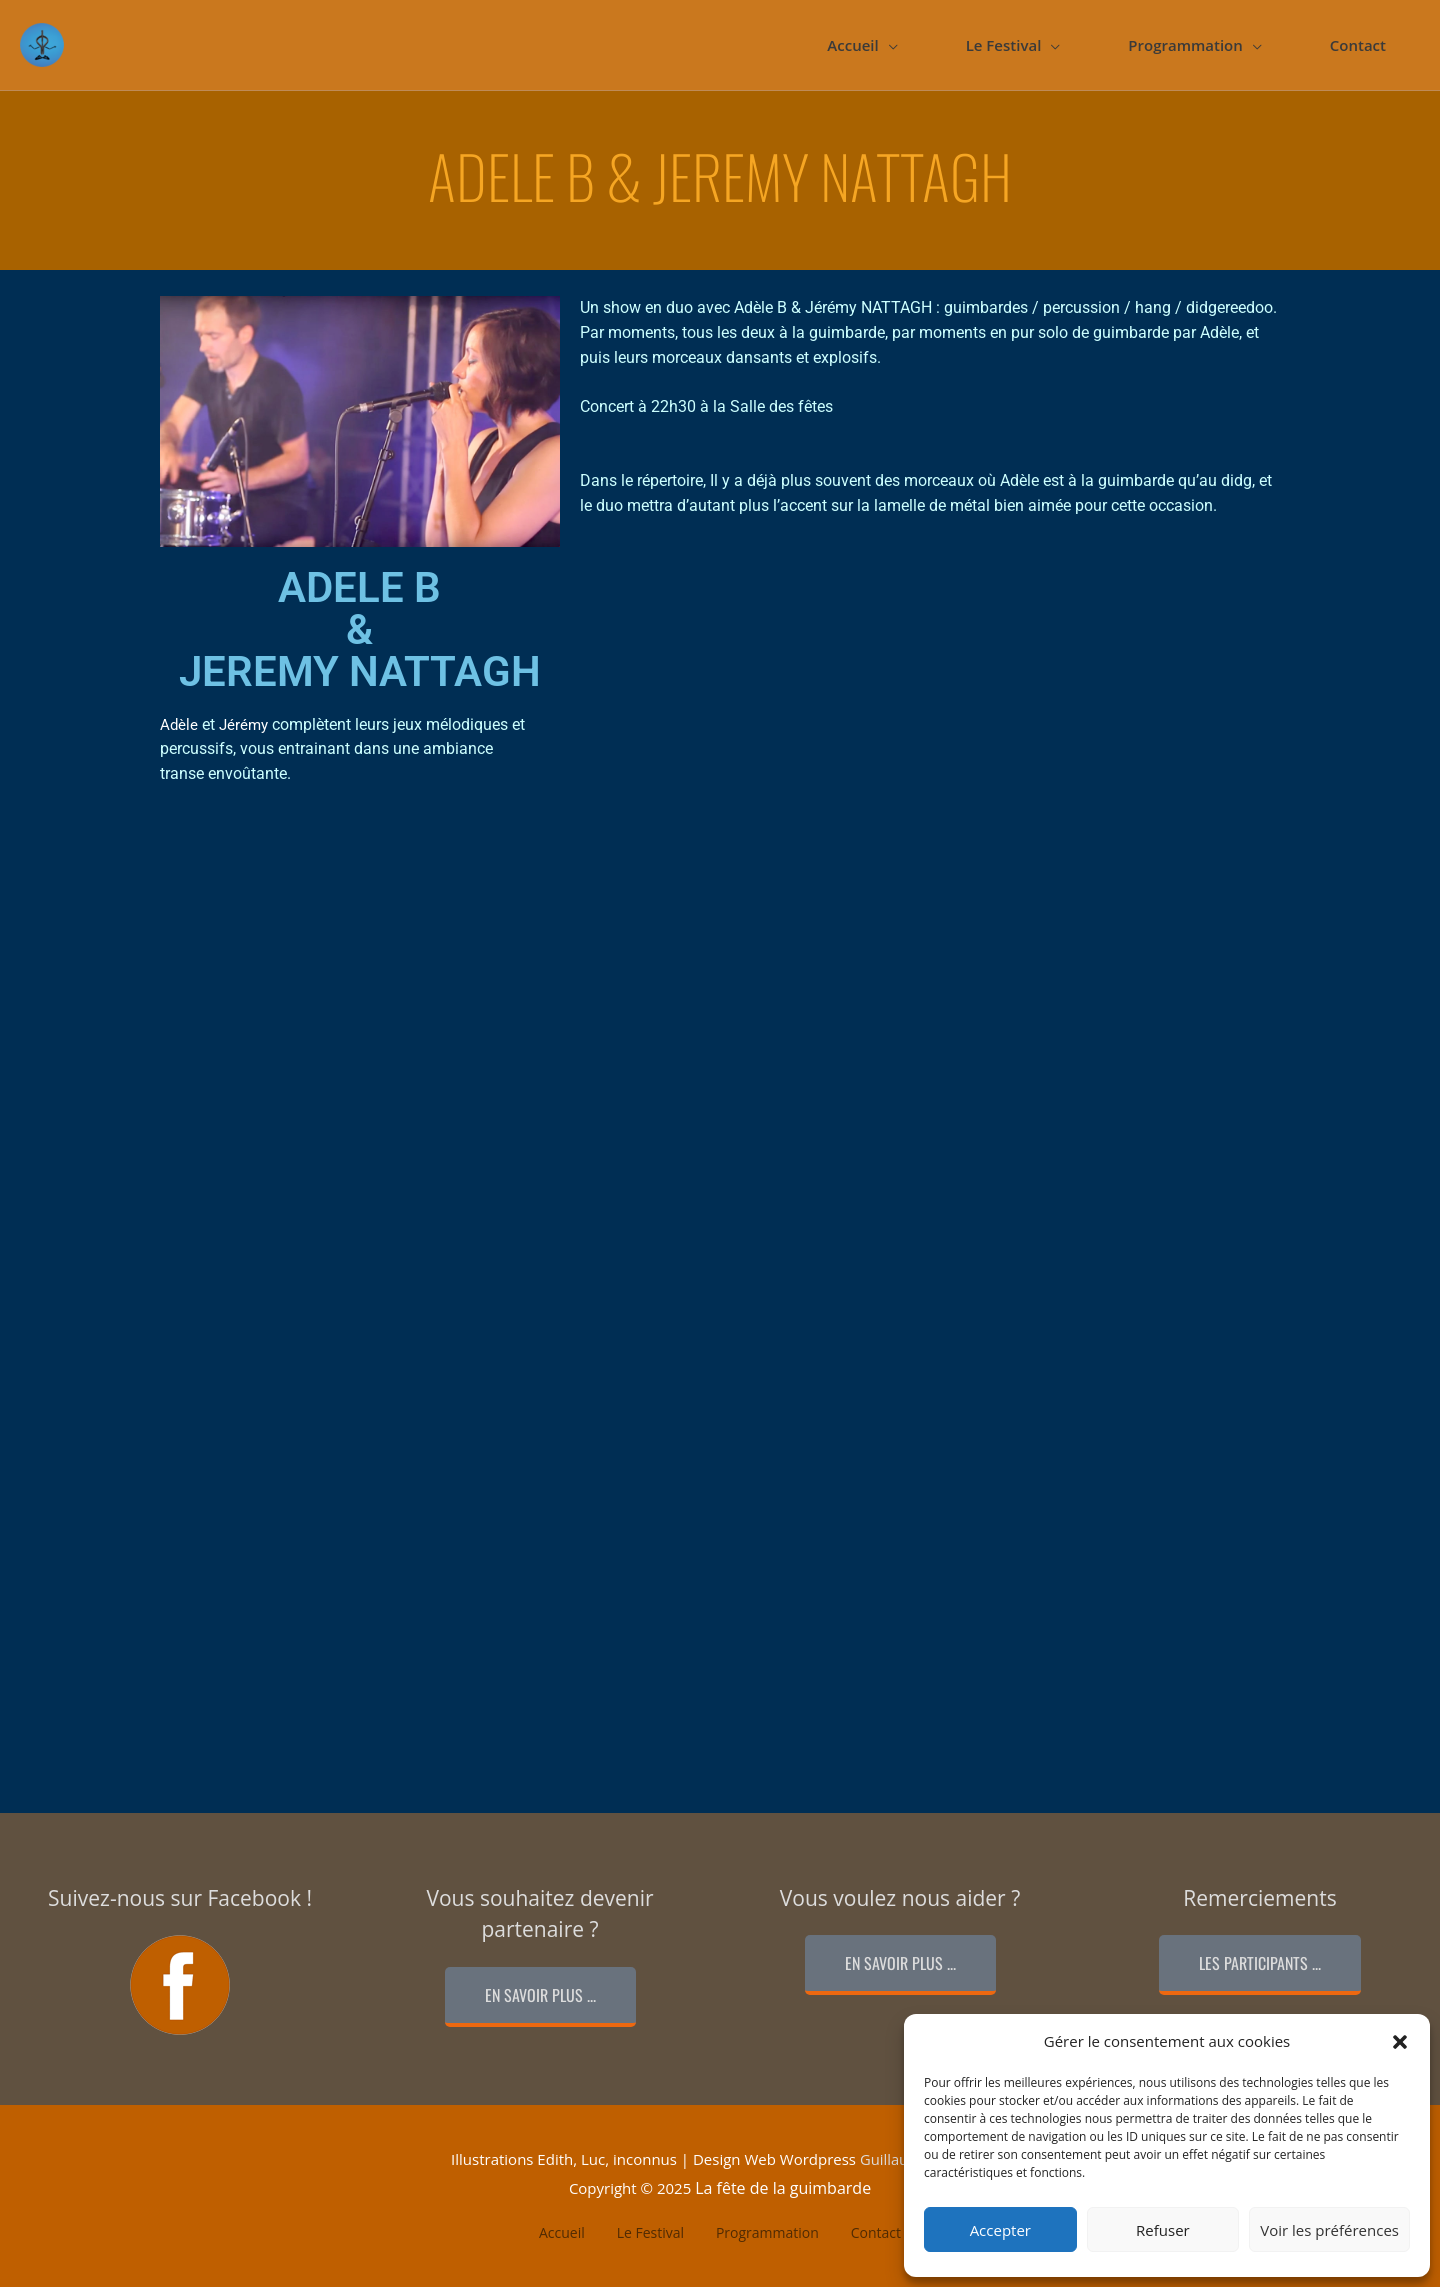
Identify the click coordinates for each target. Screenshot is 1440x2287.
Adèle (179, 725)
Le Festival (1004, 45)
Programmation (1185, 45)
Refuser (1163, 2230)
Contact (1358, 45)
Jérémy (243, 725)
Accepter (1000, 2230)
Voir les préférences (1329, 2230)
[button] (1400, 2042)
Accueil (852, 45)
